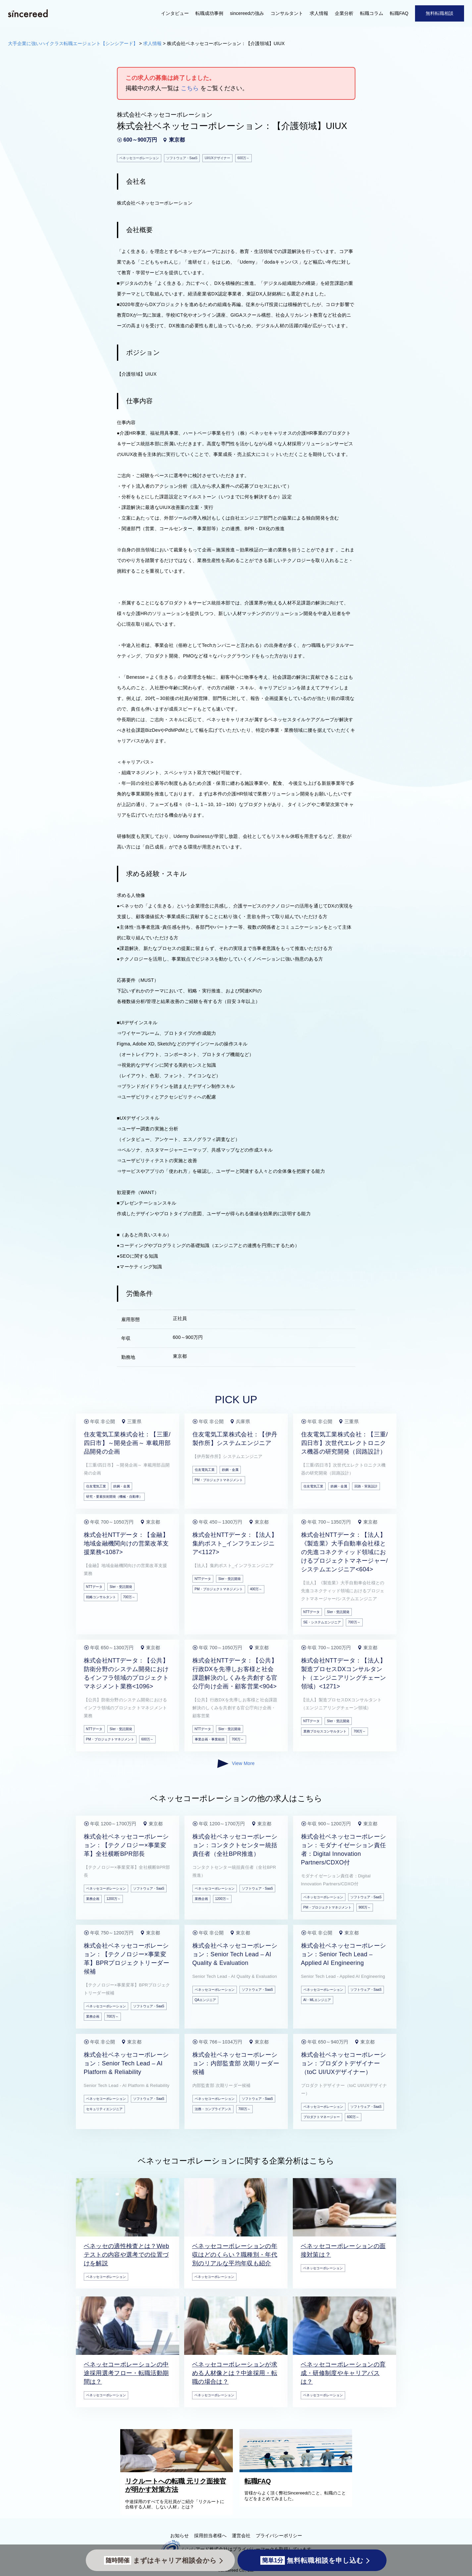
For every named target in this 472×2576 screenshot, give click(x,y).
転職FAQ (399, 13)
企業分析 (344, 13)
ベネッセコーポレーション (106, 1888)
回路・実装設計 (366, 1486)
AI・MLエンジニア (317, 2000)
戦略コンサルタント (101, 1597)
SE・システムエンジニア (322, 1622)
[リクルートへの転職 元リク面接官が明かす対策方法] (178, 2470)
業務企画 (92, 1899)
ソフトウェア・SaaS (148, 1888)
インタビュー (175, 13)
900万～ (365, 1907)
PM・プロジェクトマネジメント (219, 1480)
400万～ (256, 1589)
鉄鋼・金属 (121, 1486)
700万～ (129, 1597)
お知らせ (179, 2535)
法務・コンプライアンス (213, 2109)
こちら (190, 88)
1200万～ (114, 1899)
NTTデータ (94, 1587)
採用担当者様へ (210, 2535)
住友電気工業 (96, 1486)
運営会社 (241, 2535)
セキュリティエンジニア (104, 2109)
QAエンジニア (205, 2000)
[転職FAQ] (297, 2470)
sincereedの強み (247, 13)
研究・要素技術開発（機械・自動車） (114, 1496)
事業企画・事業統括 (210, 1739)
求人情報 (319, 13)
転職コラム (371, 13)
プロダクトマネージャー (321, 2117)
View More (235, 1763)
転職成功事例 (209, 13)
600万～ (147, 1739)
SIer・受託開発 (121, 1587)
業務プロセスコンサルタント (324, 1731)
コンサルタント (287, 13)
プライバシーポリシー (279, 2535)
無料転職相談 (439, 13)
